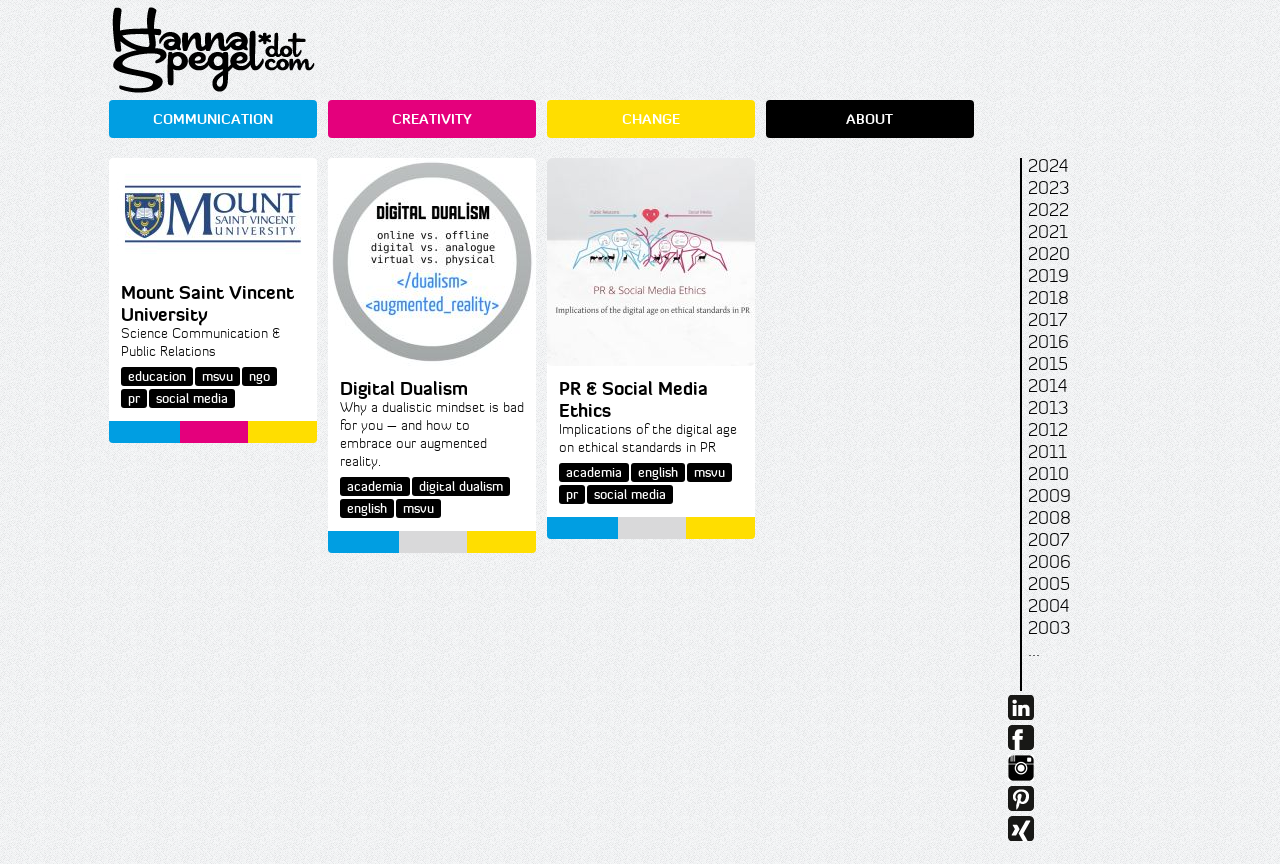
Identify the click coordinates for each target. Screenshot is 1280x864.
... (1034, 650)
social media (192, 398)
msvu (217, 376)
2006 (1049, 562)
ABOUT (869, 119)
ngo (259, 376)
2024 (1048, 166)
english (367, 508)
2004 (1048, 606)
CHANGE (651, 119)
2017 (1047, 320)
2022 (1048, 210)
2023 (1048, 188)
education (157, 376)
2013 (1048, 408)
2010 (1048, 474)
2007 (1048, 540)
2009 (1049, 496)
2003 (1049, 628)
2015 (1048, 364)
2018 (1048, 298)
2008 (1049, 518)
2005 (1049, 584)
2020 (1049, 254)
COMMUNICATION (213, 119)
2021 (1048, 232)
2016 (1048, 342)
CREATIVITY (432, 119)
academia (375, 486)
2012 (1048, 430)
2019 (1048, 276)
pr (134, 398)
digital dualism (461, 486)
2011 (1047, 452)
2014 (1047, 386)
